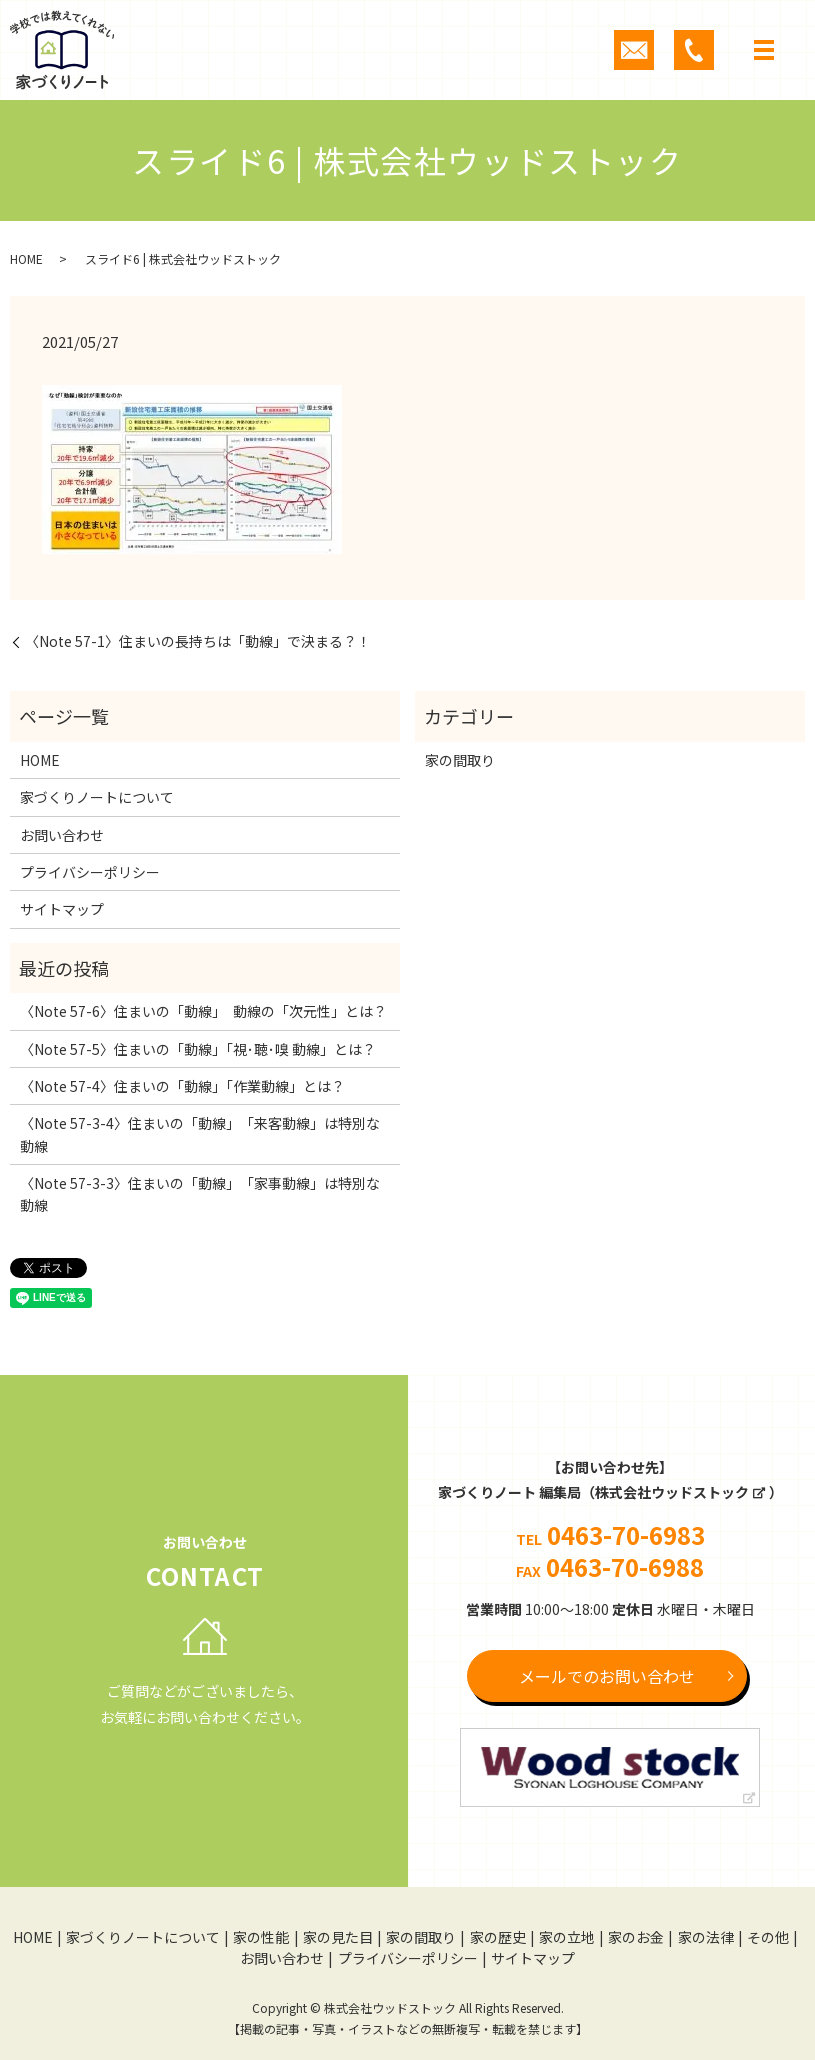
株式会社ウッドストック (672, 1492)
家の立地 (567, 1937)
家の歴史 (498, 1937)
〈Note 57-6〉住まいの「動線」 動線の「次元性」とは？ (203, 1011)
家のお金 (636, 1937)
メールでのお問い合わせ (607, 1676)
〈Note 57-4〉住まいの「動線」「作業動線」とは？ (182, 1086)
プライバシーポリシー (90, 872)
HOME (26, 258)
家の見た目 (338, 1937)
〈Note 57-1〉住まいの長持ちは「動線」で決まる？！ (198, 641)
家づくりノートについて (97, 797)
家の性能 (261, 1937)
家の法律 (706, 1937)
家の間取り (460, 760)
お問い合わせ (62, 835)
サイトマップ (62, 909)
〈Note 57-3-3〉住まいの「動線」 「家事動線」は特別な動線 (200, 1194)
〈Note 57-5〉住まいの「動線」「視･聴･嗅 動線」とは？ (198, 1049)
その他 (768, 1937)
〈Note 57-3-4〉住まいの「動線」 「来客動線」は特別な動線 (200, 1134)
